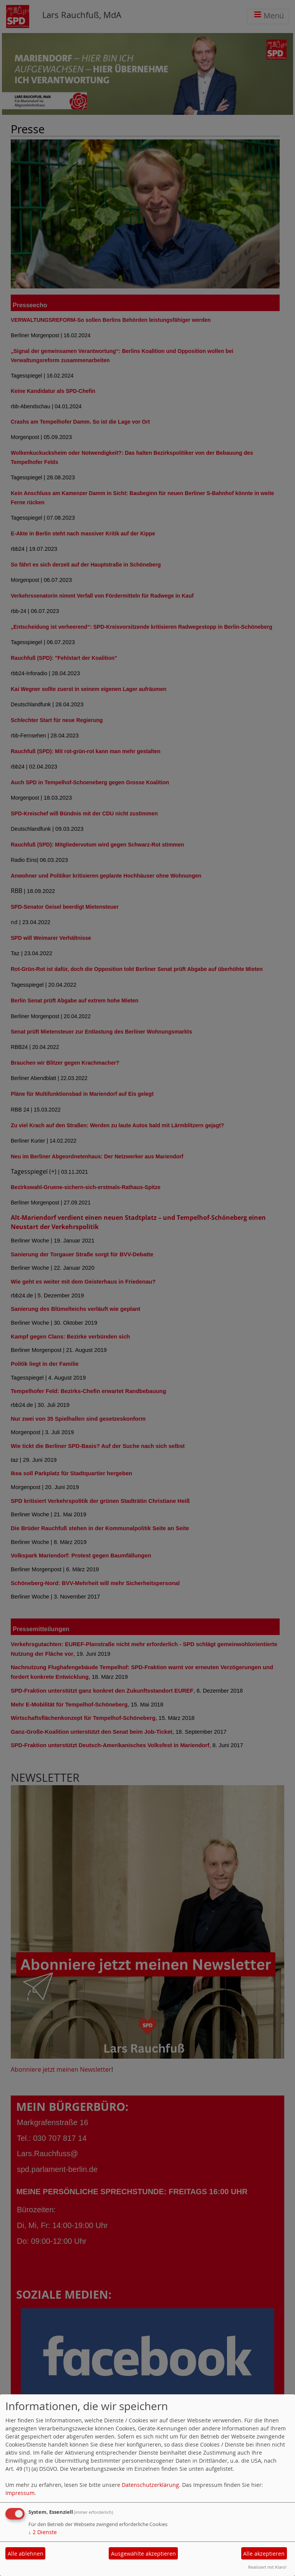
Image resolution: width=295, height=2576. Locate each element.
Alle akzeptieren (264, 2553)
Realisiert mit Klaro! (267, 2567)
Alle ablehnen (25, 2553)
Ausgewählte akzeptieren (143, 2553)
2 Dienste (42, 2532)
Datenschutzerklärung (150, 2484)
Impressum (20, 2492)
